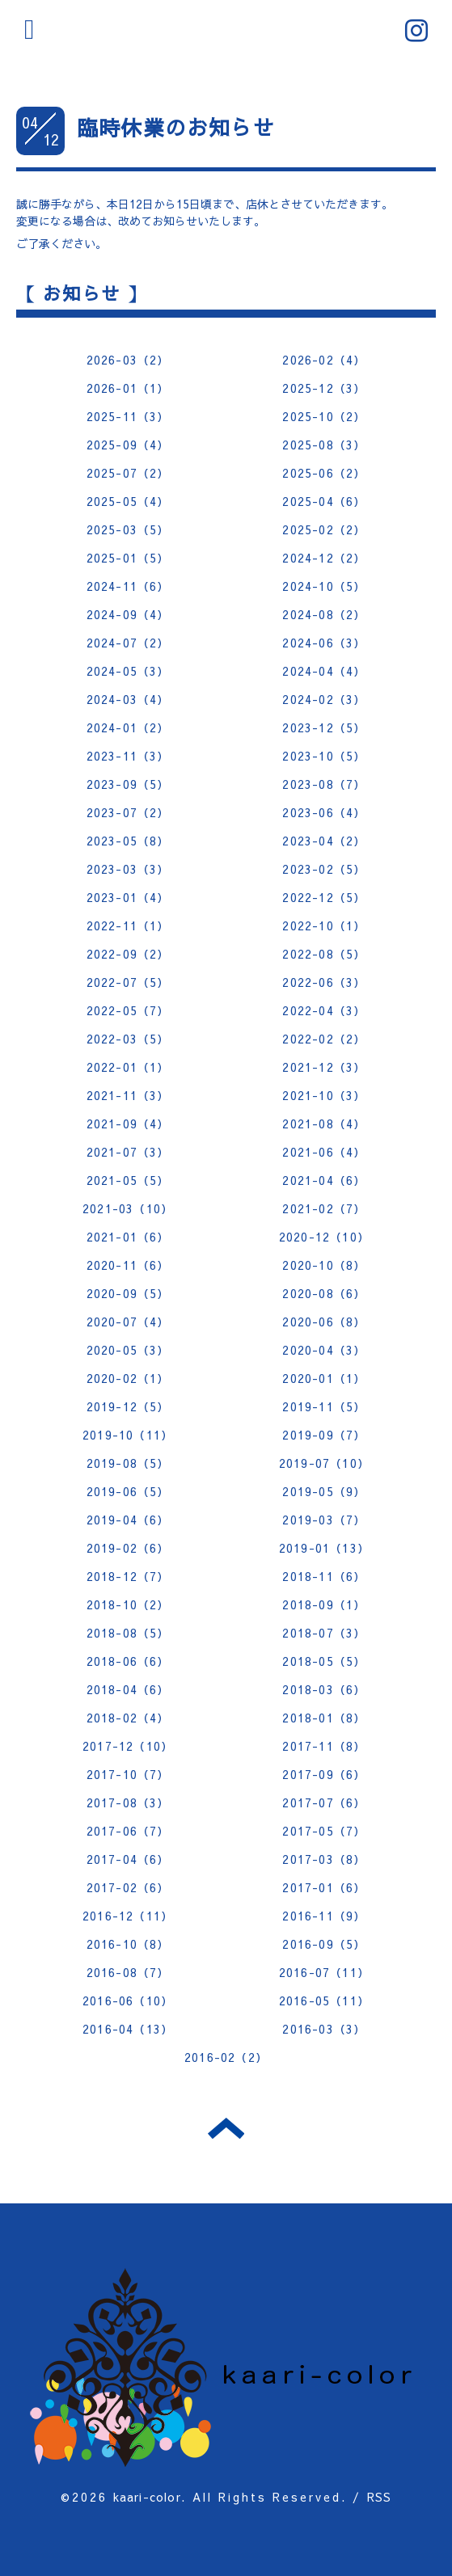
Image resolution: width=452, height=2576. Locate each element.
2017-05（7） (323, 1831)
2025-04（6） (323, 501)
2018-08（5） (128, 1633)
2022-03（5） (128, 1039)
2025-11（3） (128, 416)
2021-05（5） (128, 1180)
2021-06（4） (323, 1152)
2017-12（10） (127, 1746)
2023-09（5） (128, 784)
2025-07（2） (128, 473)
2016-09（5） (323, 1944)
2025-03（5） (128, 529)
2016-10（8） (128, 1944)
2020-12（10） (324, 1237)
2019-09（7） (323, 1435)
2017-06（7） (128, 1831)
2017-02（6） (128, 1887)
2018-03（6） (323, 1689)
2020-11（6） (128, 1265)
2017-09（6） (323, 1774)
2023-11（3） (128, 756)
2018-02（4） (128, 1718)
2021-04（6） (323, 1180)
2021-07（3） (128, 1152)
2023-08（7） (323, 784)
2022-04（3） (323, 1010)
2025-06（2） (323, 473)
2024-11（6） (128, 586)
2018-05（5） (323, 1661)
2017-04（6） (128, 1859)
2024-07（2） (128, 643)
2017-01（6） (323, 1887)
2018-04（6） (128, 1689)
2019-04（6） (128, 1519)
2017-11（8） (323, 1746)
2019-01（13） (324, 1548)
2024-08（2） (323, 614)
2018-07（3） (323, 1633)
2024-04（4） (323, 671)
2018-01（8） (323, 1718)
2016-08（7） (128, 1972)
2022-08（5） (323, 954)
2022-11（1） (128, 925)
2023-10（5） (323, 756)
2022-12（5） (323, 897)
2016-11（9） (323, 1916)
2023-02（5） (323, 869)
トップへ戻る (226, 2128)
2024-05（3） (128, 671)
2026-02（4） (323, 360)
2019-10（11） (127, 1435)
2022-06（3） (323, 982)
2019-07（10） (324, 1463)
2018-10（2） (128, 1604)
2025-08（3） (323, 444)
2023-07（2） (128, 812)
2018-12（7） (128, 1576)
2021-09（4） (128, 1123)
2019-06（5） (128, 1491)
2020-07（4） (128, 1321)
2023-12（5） (323, 727)
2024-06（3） (323, 643)
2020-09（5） (128, 1293)
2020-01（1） (323, 1378)
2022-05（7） (128, 1010)
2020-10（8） (323, 1265)
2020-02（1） (128, 1378)
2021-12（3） (323, 1067)
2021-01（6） (128, 1237)
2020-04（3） (323, 1350)
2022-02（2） (323, 1039)
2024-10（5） (323, 586)
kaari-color (147, 2497)
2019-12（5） (128, 1406)
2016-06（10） (127, 2000)
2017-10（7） (128, 1774)
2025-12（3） (323, 388)
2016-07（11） (324, 1972)
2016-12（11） (127, 1916)
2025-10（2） (323, 416)
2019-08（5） (128, 1463)
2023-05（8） (128, 841)
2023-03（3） (128, 869)
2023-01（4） (128, 897)
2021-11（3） (128, 1095)
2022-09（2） (128, 954)
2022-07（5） (128, 982)
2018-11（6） (323, 1576)
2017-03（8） (323, 1859)
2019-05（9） (323, 1491)
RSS (379, 2497)
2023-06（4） (323, 812)
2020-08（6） (323, 1293)
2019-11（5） (323, 1406)
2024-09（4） (128, 614)
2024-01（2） (128, 727)
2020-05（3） (128, 1350)
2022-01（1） (128, 1067)
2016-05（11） (324, 2000)
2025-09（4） (128, 444)
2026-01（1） (128, 388)
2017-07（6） (323, 1802)
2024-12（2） (323, 558)
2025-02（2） (323, 529)
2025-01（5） (128, 558)
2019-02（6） (128, 1548)
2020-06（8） (323, 1321)
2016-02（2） (226, 2057)
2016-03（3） (323, 2029)
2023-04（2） (323, 841)
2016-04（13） (127, 2029)
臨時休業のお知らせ (176, 126)
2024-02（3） (323, 699)
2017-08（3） (128, 1802)
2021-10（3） (323, 1095)
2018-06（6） (128, 1661)
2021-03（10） (127, 1208)
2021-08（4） (323, 1123)
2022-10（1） (323, 925)
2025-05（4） (128, 501)
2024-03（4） (128, 699)
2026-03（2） (128, 360)
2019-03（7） (323, 1519)
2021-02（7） (323, 1208)
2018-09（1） (323, 1604)
